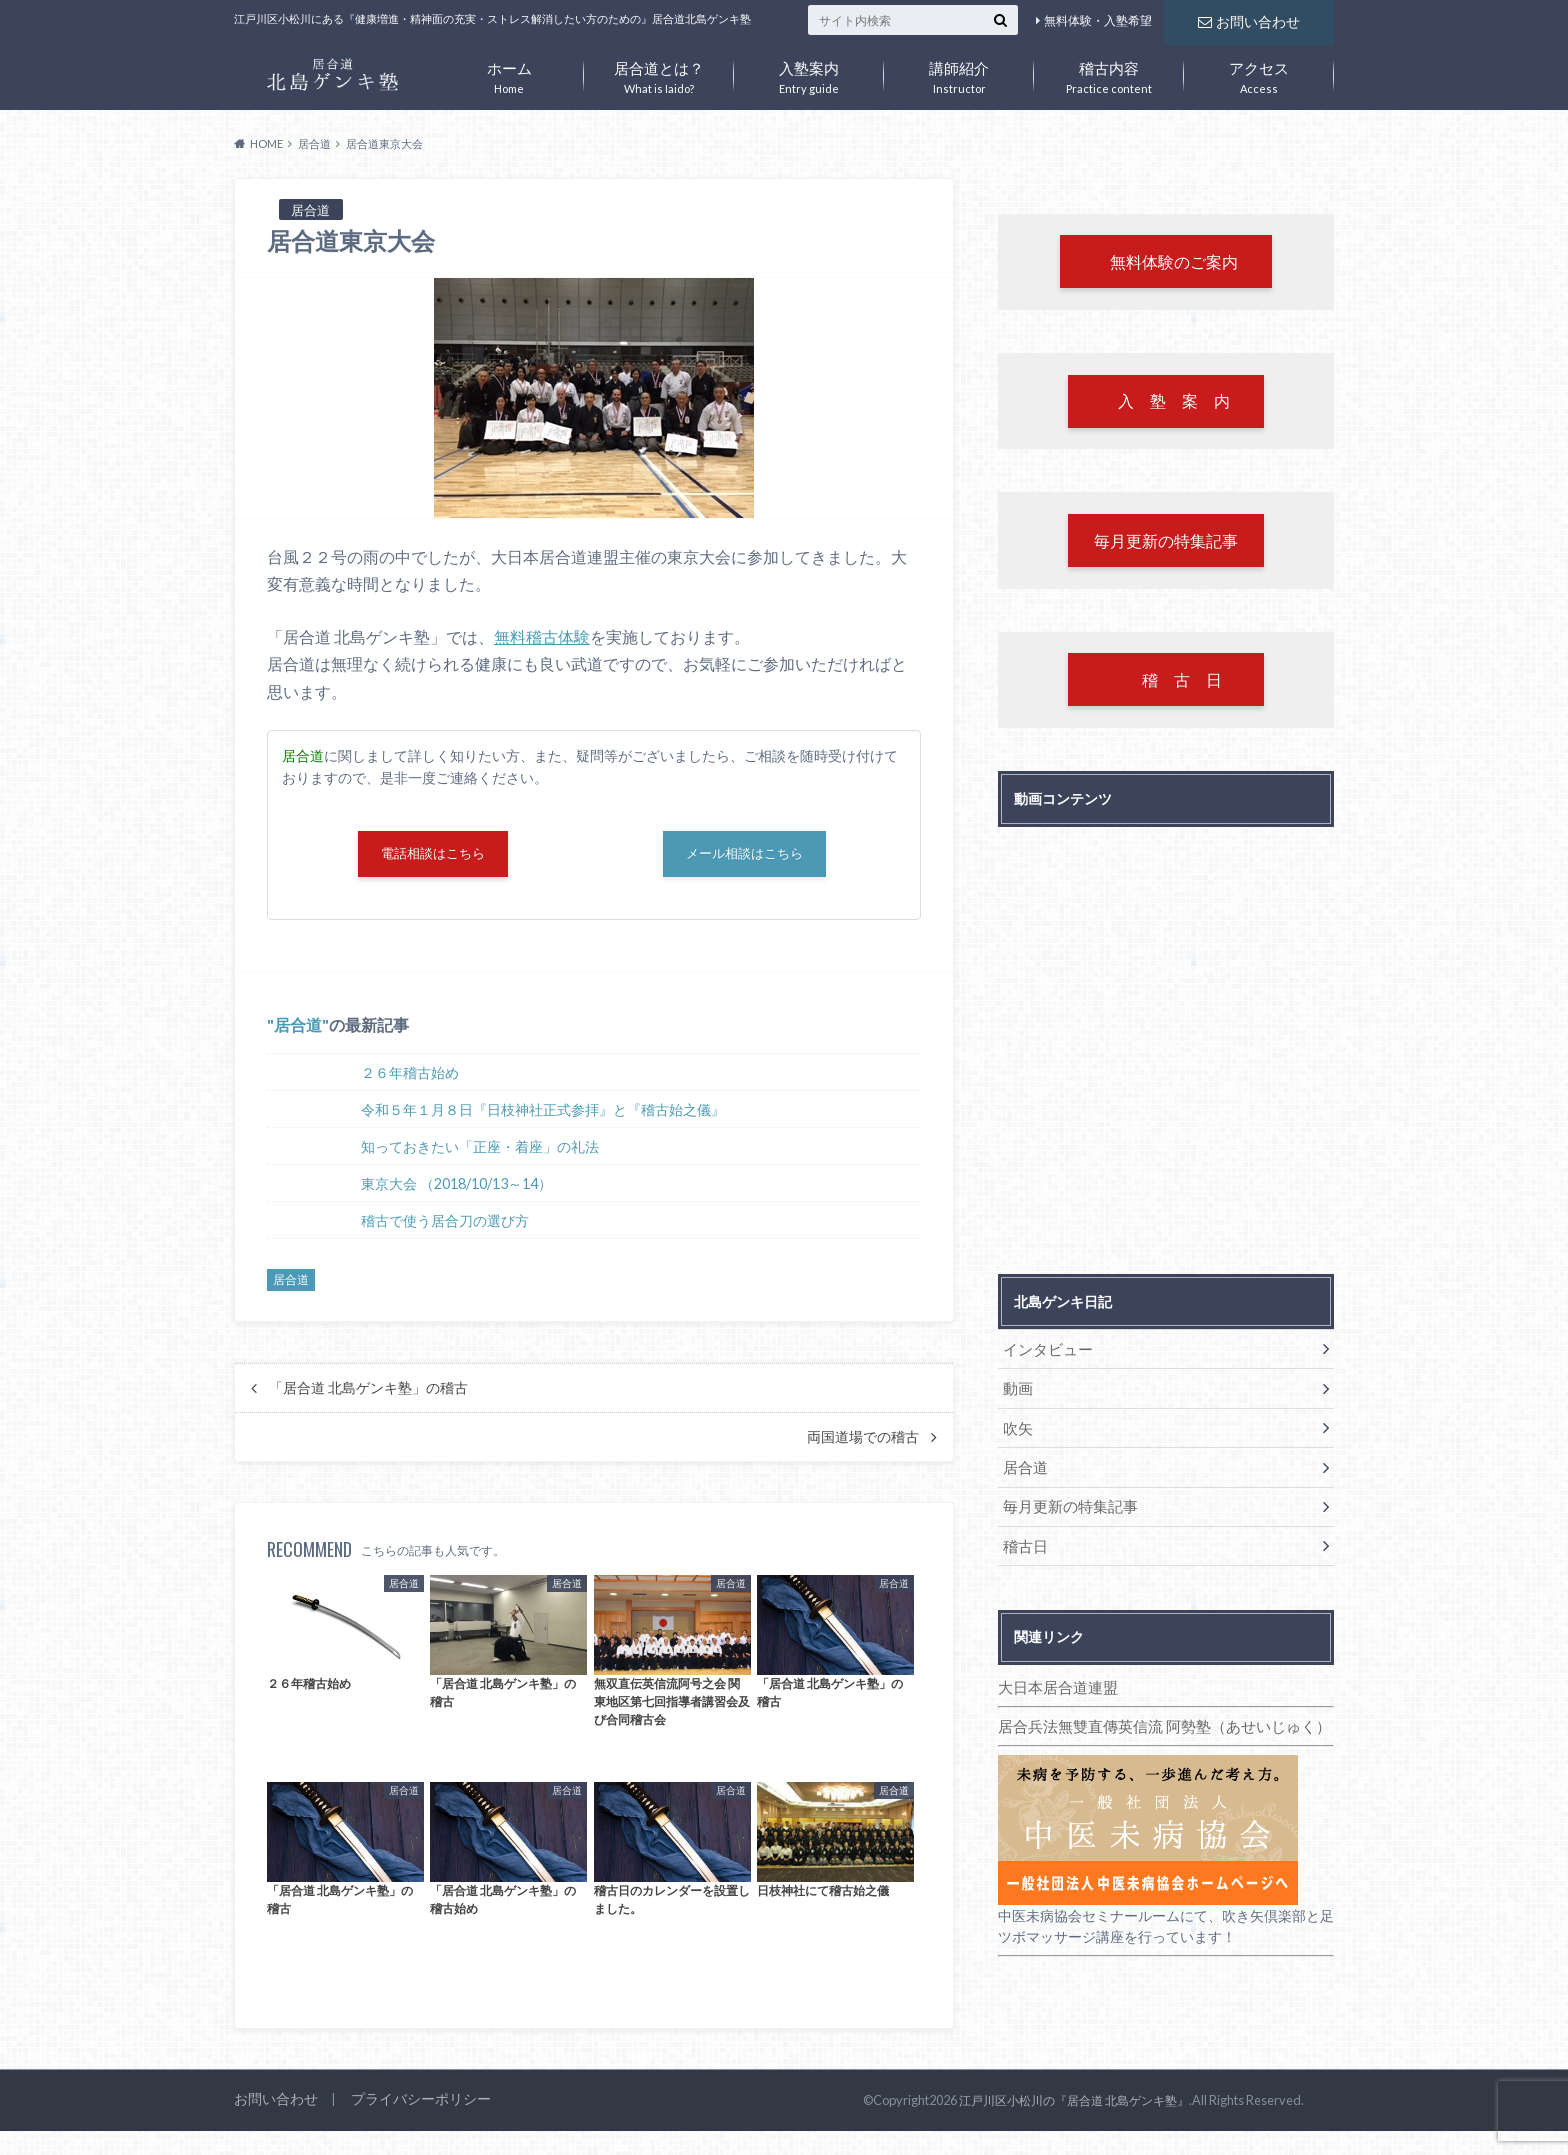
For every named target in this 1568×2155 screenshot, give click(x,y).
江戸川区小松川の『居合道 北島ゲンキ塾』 (1083, 2105)
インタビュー (1044, 1354)
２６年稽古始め (410, 1077)
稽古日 (1023, 1539)
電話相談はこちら (433, 856)
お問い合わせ (1249, 19)
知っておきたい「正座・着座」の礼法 (480, 1151)
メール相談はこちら (745, 856)
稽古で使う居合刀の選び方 (445, 1225)
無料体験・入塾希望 (1098, 20)
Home (509, 73)
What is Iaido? (659, 73)
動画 (1016, 1391)
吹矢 (1016, 1428)
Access (1259, 73)
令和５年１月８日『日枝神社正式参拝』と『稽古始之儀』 (543, 1114)
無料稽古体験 (542, 636)
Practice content (1109, 73)
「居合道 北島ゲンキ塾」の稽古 (368, 1393)
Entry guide (809, 73)
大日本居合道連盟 (1054, 1678)
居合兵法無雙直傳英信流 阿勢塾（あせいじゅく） (1153, 1716)
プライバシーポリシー (410, 2105)
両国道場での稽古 (863, 1442)
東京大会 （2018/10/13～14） (456, 1188)
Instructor (959, 73)
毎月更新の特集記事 (1065, 1502)
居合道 (298, 1030)
